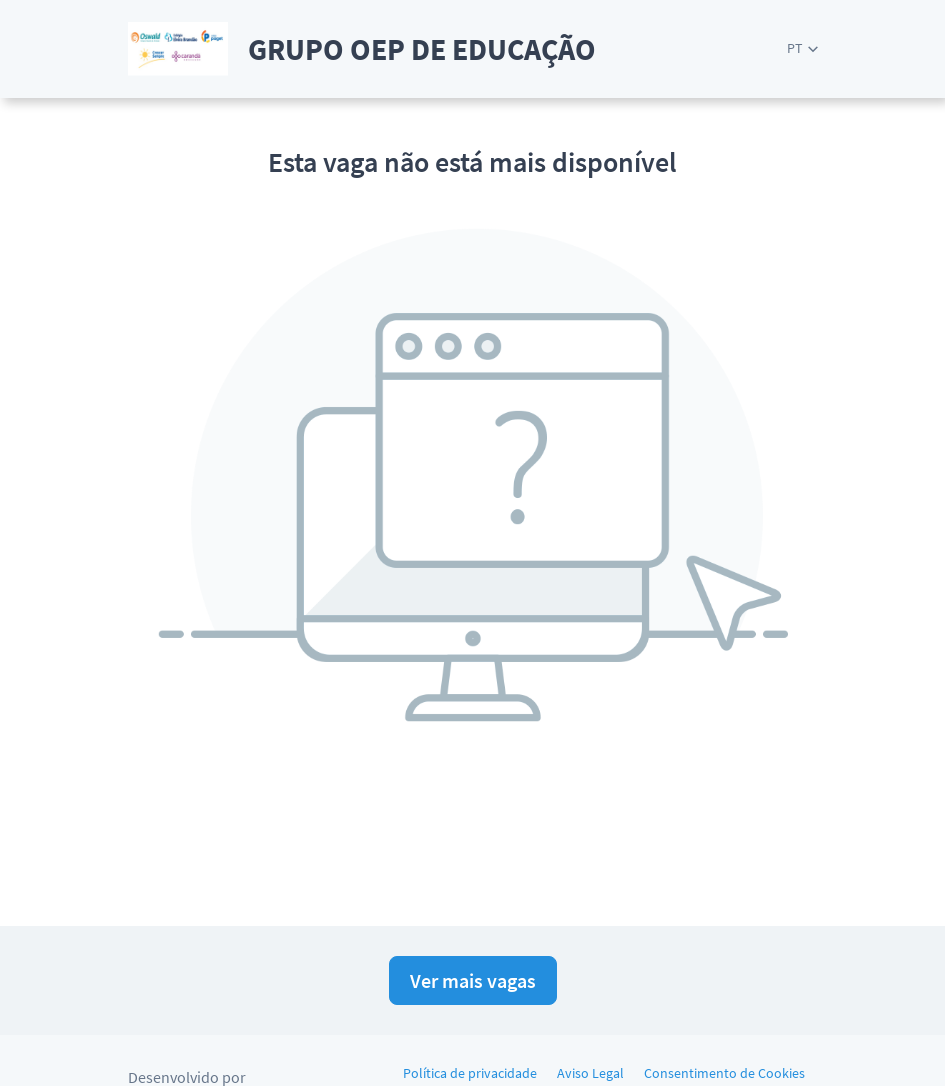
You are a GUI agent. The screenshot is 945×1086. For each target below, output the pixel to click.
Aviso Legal (590, 1073)
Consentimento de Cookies (724, 1073)
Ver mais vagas (473, 980)
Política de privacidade (470, 1073)
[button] (802, 48)
